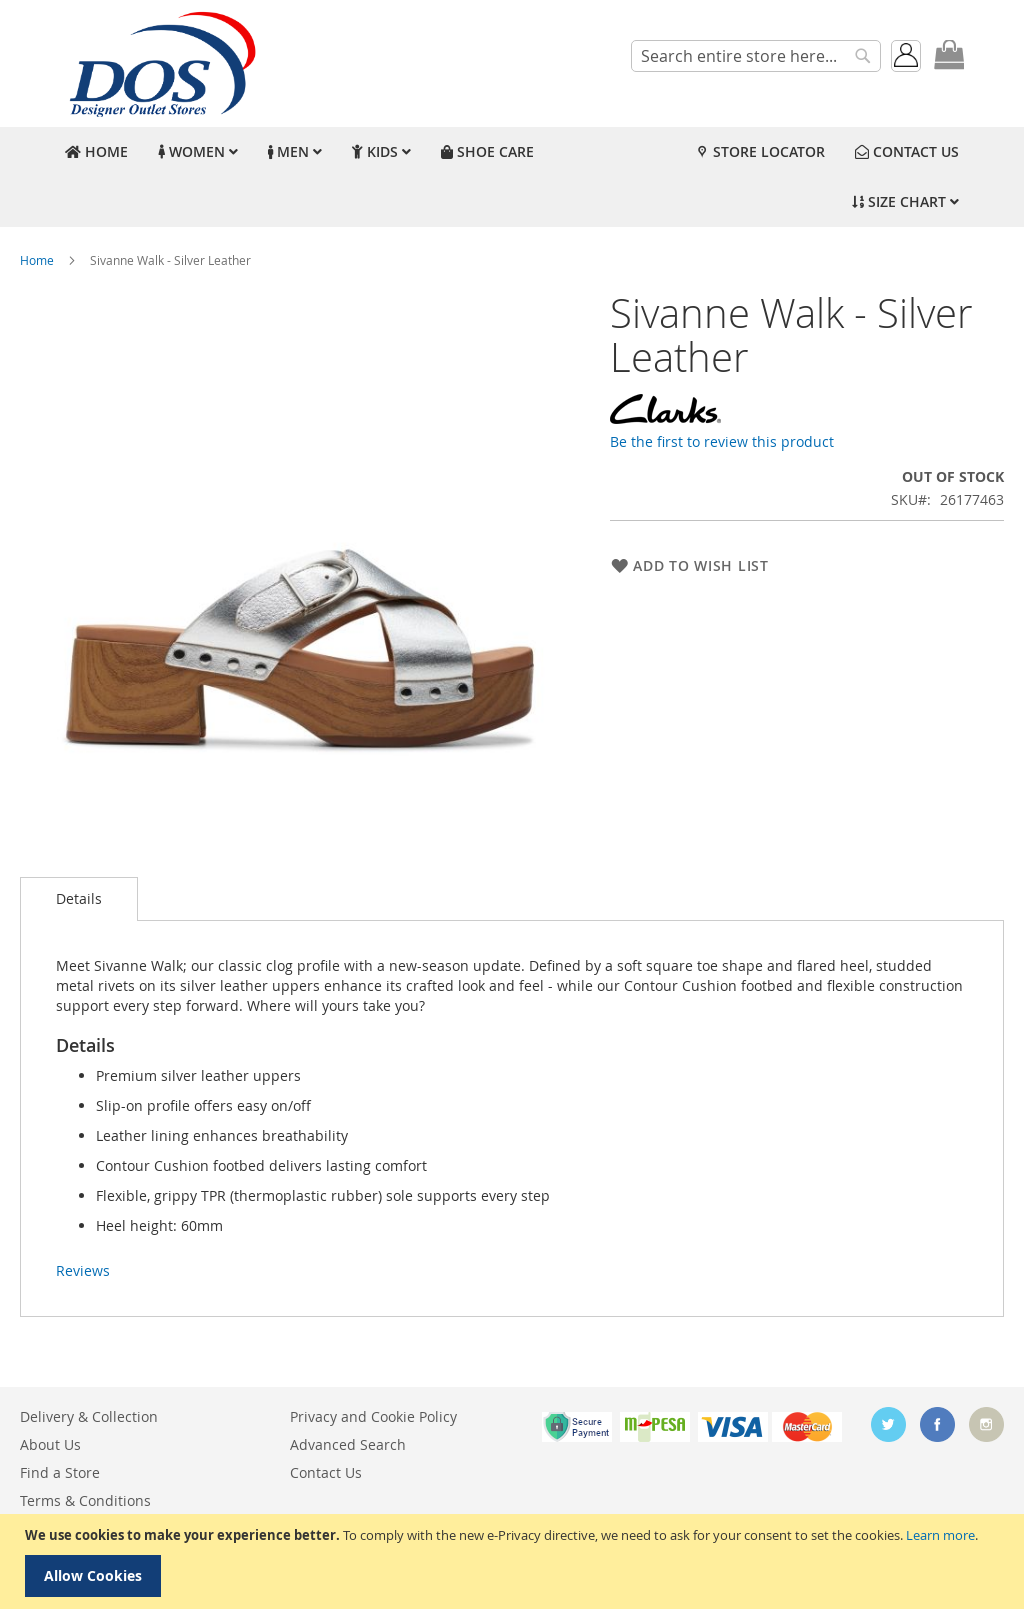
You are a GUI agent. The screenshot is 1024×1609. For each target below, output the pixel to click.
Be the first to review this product (722, 441)
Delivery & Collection (89, 1416)
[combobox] (756, 56)
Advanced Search (348, 1444)
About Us (50, 1444)
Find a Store (60, 1472)
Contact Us (326, 1472)
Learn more (940, 1535)
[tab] (79, 899)
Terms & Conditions (85, 1500)
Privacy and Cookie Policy (373, 1416)
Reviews (83, 1270)
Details (79, 898)
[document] (514, 1561)
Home (37, 260)
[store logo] (160, 63)
